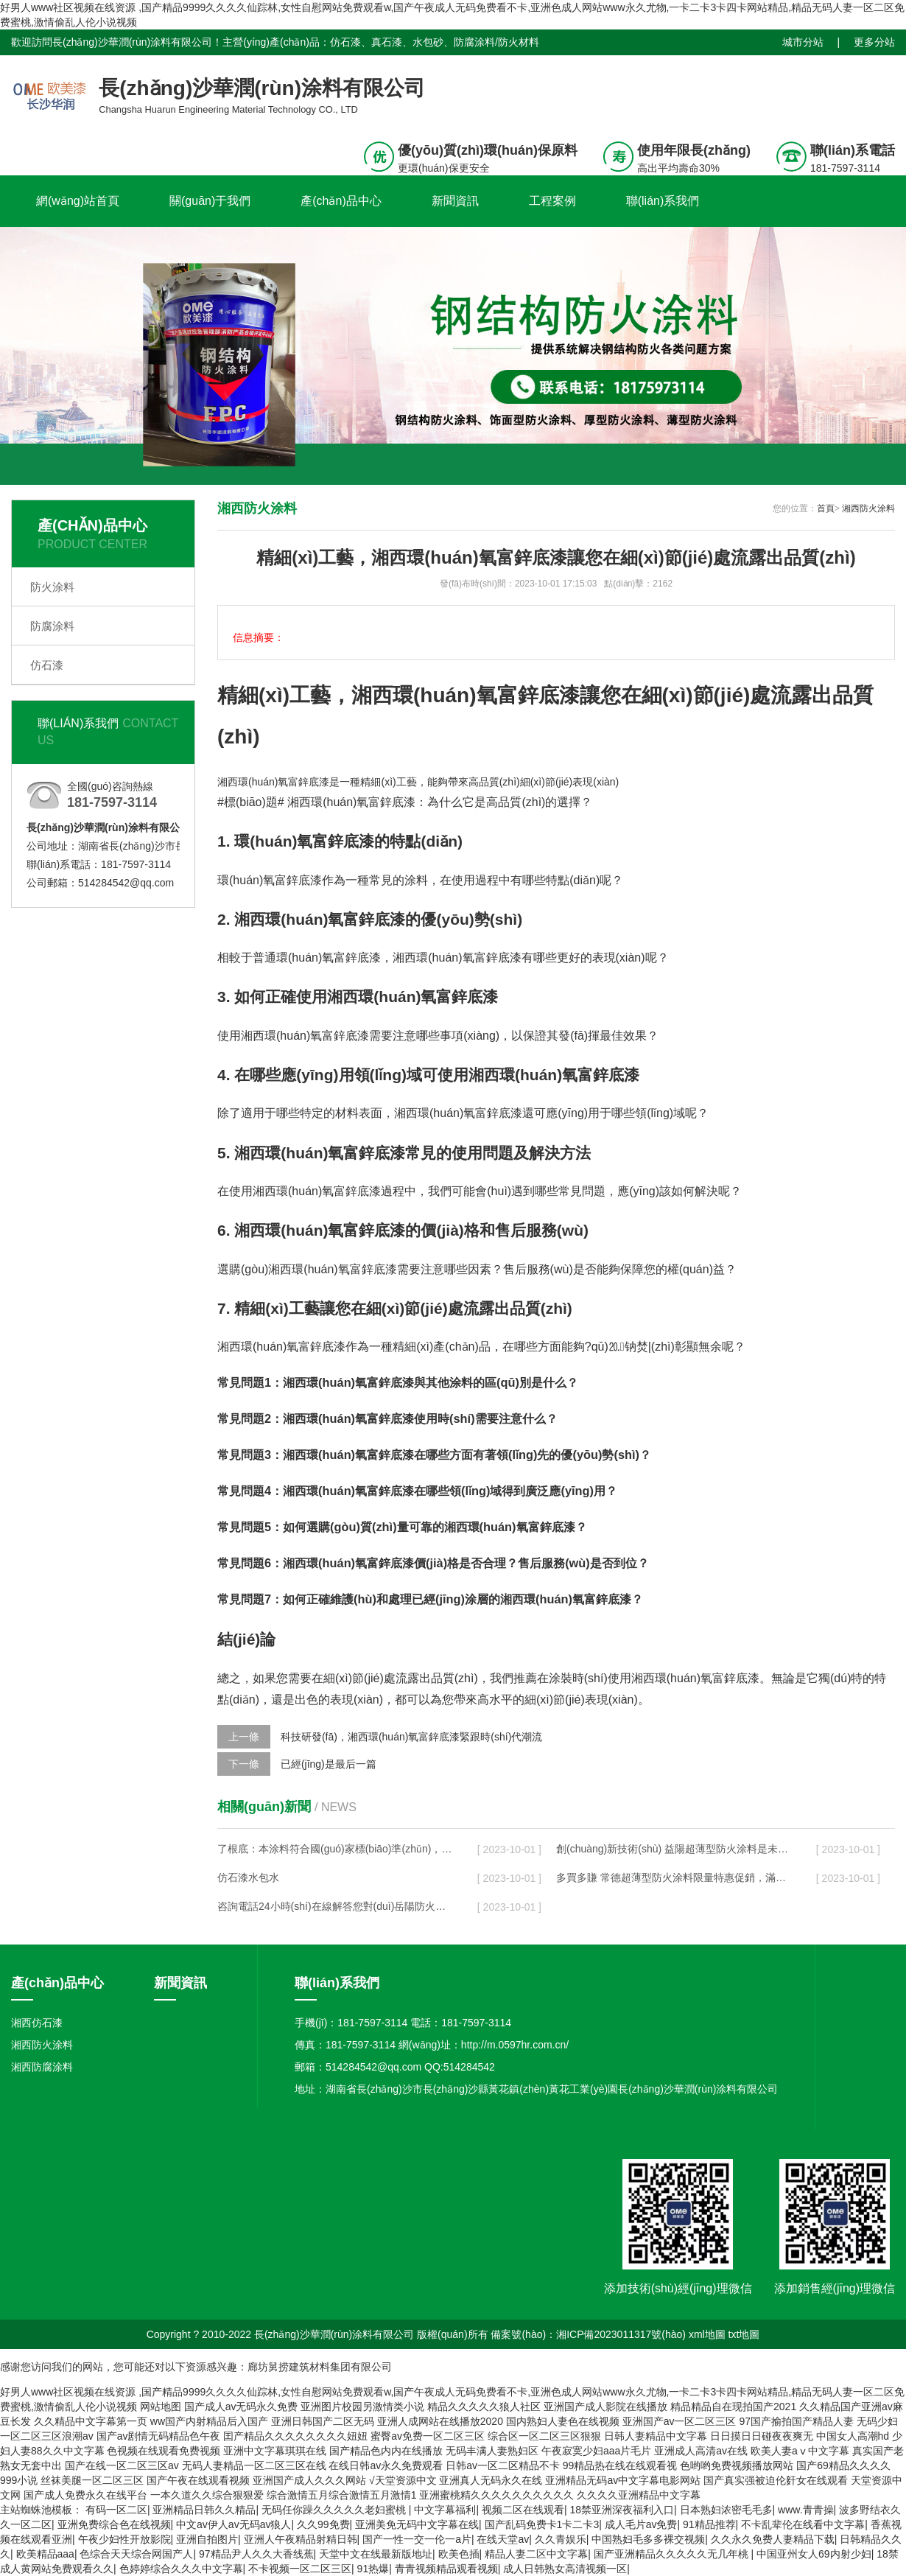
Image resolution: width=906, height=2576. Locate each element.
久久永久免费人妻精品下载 (773, 2539)
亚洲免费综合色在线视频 (114, 2524)
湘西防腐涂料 (42, 2067)
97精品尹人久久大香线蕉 (256, 2554)
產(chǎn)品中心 (341, 201)
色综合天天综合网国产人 (136, 2554)
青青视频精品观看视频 (446, 2569)
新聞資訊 (455, 201)
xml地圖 (707, 2334)
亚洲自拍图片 (207, 2539)
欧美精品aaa (45, 2554)
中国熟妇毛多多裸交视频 (648, 2539)
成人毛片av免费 (641, 2524)
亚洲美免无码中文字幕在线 (417, 2524)
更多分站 (874, 42)
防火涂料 (52, 587)
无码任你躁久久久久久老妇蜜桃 (335, 2510)
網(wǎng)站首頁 (77, 201)
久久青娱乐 (560, 2539)
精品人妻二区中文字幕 (536, 2554)
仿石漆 (46, 665)
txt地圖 (744, 2334)
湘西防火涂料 (868, 508)
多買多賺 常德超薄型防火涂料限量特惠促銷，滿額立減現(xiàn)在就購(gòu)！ (674, 1877)
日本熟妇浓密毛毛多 (726, 2510)
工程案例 (552, 201)
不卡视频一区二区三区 (299, 2569)
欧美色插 (459, 2554)
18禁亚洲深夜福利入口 (621, 2510)
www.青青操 (805, 2510)
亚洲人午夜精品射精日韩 (300, 2539)
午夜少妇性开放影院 (124, 2539)
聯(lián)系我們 (663, 201)
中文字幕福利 (445, 2510)
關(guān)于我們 (209, 201)
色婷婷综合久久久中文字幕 (181, 2569)
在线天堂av (503, 2539)
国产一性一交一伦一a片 (416, 2539)
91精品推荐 (709, 2524)
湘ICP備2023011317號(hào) (621, 2334)
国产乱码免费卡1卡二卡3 (542, 2524)
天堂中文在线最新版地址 (375, 2554)
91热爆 (373, 2569)
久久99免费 (323, 2524)
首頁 (826, 508)
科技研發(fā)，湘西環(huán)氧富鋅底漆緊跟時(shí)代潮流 (411, 1737)
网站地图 (160, 2406)
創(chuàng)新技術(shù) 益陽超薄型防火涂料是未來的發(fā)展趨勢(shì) (674, 1849)
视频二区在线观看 (523, 2510)
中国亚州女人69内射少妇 (813, 2554)
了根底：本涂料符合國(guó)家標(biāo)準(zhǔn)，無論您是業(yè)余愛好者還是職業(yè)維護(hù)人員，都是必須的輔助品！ (335, 1849)
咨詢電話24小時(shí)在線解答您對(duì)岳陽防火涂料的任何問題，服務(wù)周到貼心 (335, 1906)
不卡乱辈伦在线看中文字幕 (803, 2524)
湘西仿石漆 (37, 2023)
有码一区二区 (116, 2510)
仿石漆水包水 (248, 1877)
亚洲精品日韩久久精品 (204, 2510)
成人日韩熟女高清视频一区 (565, 2569)
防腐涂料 (52, 626)
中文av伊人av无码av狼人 (233, 2524)
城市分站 (803, 42)
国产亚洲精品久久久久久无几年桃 (672, 2554)
